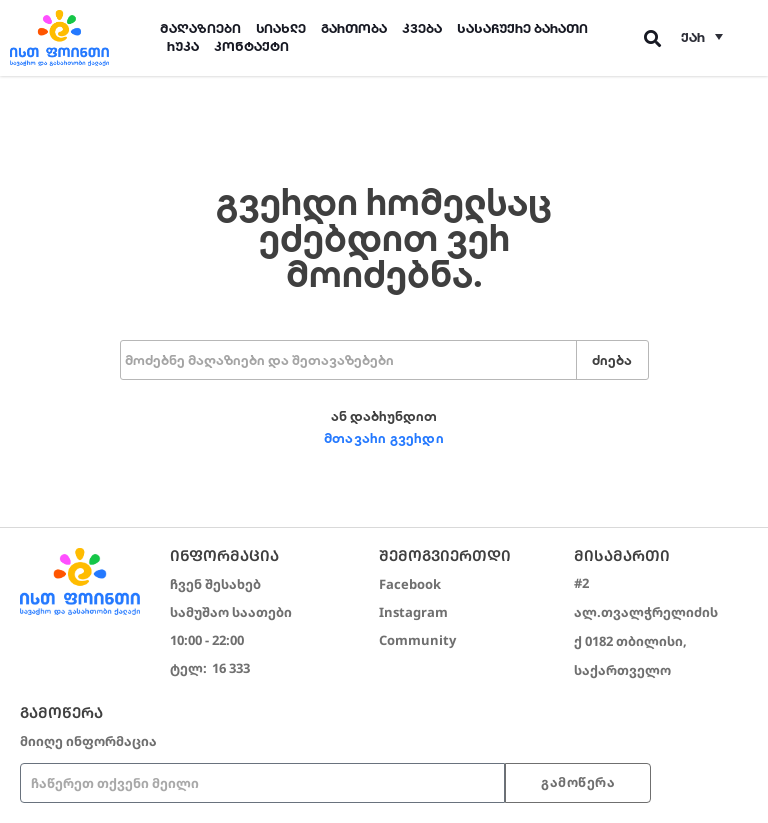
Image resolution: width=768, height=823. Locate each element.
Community (417, 640)
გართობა (354, 28)
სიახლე (281, 28)
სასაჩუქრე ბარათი (522, 28)
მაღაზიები (200, 28)
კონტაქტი (251, 46)
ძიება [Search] (612, 360)
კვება (422, 28)
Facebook (410, 584)
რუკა (183, 46)
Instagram (413, 612)
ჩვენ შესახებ (215, 584)
